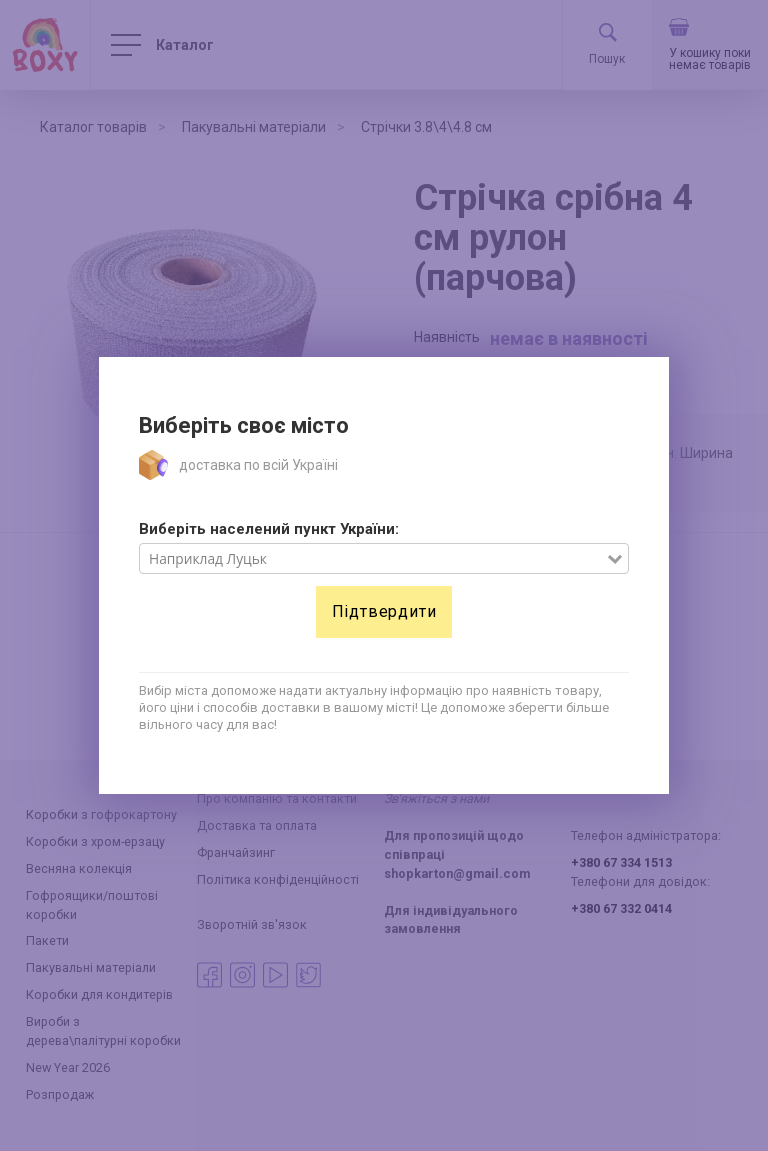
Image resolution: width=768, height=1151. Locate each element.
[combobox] (373, 559)
